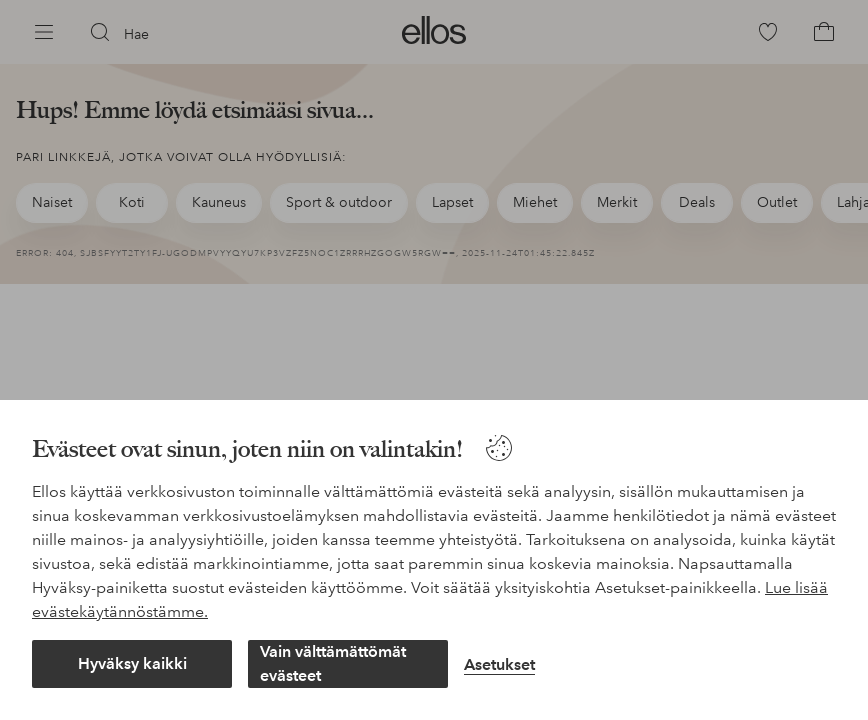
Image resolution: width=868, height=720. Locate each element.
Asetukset (499, 664)
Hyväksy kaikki (132, 663)
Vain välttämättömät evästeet (333, 663)
